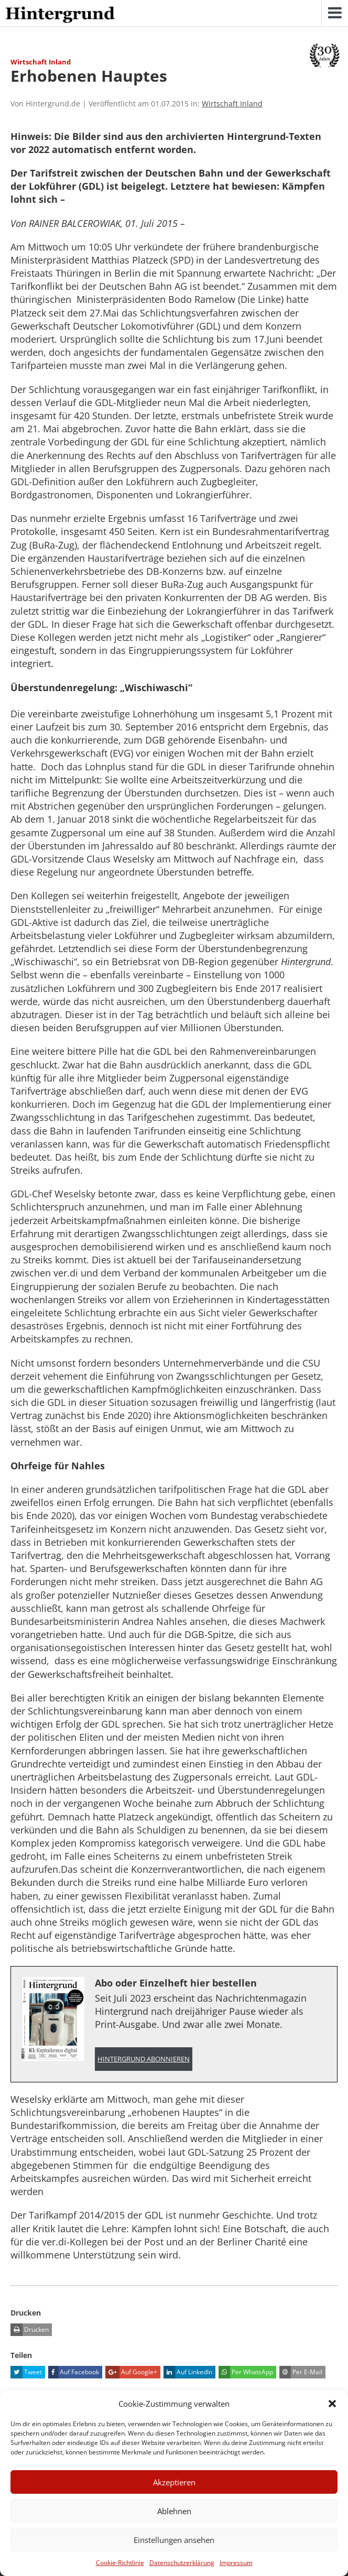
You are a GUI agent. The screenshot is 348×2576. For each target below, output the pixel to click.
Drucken (29, 2329)
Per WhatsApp (246, 2372)
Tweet (26, 2372)
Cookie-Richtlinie (120, 2562)
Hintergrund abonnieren (143, 2059)
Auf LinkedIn (188, 2372)
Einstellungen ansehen (174, 2540)
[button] (332, 2403)
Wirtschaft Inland (232, 103)
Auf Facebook (73, 2372)
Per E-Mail (300, 2372)
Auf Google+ (131, 2372)
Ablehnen (174, 2511)
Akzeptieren (174, 2482)
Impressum (236, 2562)
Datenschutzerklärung (181, 2562)
